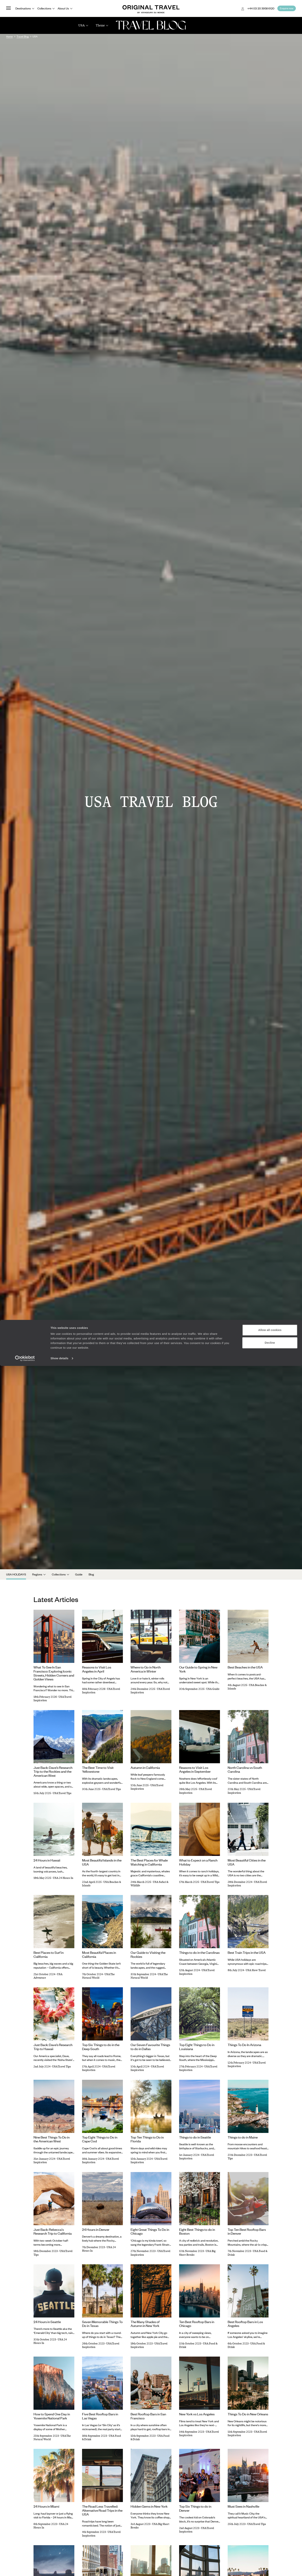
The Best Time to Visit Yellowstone (98, 1769)
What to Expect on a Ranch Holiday (198, 1862)
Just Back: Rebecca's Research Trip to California (53, 2231)
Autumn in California (145, 1767)
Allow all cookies (270, 2540)
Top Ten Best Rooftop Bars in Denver (247, 2231)
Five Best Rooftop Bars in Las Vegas (100, 2416)
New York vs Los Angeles (197, 2414)
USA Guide (212, 1689)
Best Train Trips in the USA (247, 1952)
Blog (91, 1574)
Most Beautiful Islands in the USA (102, 1862)
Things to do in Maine (243, 2137)
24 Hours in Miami (46, 2506)
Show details (59, 2568)
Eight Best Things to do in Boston (197, 2231)
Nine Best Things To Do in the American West (52, 2139)
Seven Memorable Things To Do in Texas (102, 2323)
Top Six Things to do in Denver (195, 2508)
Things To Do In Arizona (244, 2044)
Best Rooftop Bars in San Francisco (148, 2416)
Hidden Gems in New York (149, 2506)
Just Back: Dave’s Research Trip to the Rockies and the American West (53, 1771)
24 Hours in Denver (95, 2229)
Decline (270, 2552)
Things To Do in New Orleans (248, 2414)
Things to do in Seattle (195, 2137)
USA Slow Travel (256, 1970)
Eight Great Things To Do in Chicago (150, 2231)
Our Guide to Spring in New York (198, 1669)
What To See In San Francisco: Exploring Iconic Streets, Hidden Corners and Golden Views (54, 1673)
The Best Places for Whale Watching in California (149, 1862)
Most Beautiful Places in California (99, 1954)
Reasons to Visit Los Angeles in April (96, 1669)
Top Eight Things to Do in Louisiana (196, 2046)
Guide (78, 1574)
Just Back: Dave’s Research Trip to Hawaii (53, 2046)
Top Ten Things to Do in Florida (147, 2139)
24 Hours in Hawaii (47, 1860)
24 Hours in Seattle (47, 2321)
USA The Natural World (98, 1976)
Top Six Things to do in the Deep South (100, 2046)
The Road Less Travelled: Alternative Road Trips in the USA (102, 2510)
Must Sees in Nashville (243, 2506)
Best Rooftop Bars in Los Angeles (245, 2323)
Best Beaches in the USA (245, 1667)
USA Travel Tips (62, 1793)
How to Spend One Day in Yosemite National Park (52, 2416)
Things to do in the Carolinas (199, 1952)
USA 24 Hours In (63, 1878)
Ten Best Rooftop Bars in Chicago (196, 2323)
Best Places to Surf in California (49, 1954)
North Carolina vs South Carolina (245, 1769)
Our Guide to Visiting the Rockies (148, 1954)
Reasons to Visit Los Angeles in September (195, 1769)
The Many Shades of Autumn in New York (145, 2323)
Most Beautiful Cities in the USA (247, 1862)
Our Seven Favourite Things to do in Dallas (150, 2046)
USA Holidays (16, 1574)
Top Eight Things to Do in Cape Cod (99, 2139)
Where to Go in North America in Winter (146, 1669)
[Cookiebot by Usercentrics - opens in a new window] (25, 2568)
